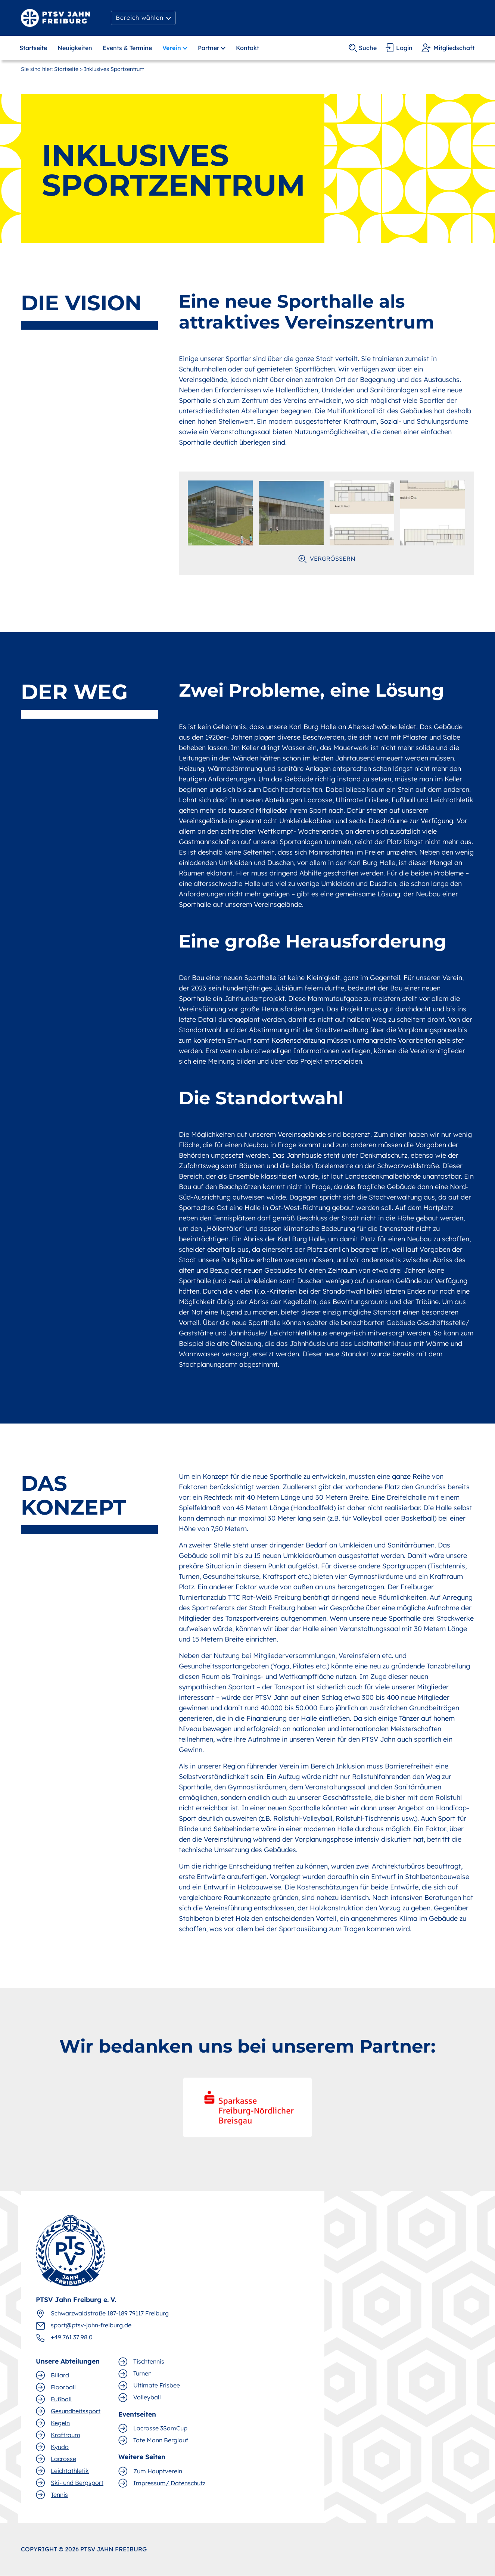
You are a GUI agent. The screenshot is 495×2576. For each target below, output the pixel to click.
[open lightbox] (220, 512)
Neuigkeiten (74, 48)
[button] (143, 18)
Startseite (33, 48)
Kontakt (247, 48)
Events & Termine (127, 48)
